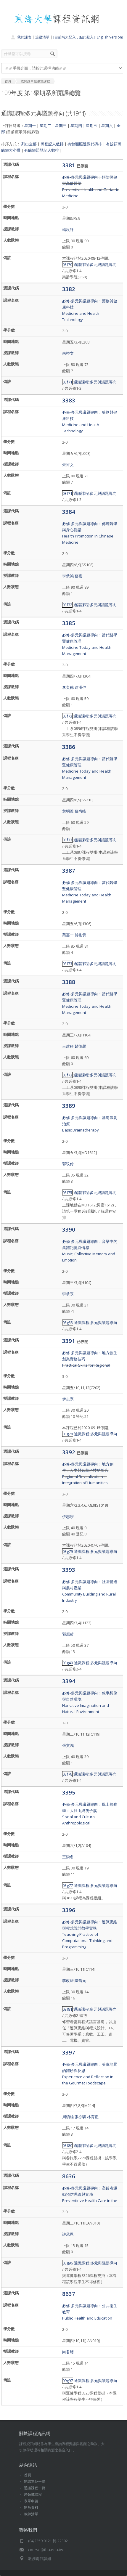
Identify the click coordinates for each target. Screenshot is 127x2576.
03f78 (67, 1774)
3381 (69, 165)
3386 (68, 746)
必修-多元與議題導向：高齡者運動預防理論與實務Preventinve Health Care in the (89, 2194)
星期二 (45, 125)
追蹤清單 (42, 37)
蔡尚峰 (80, 811)
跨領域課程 (33, 2494)
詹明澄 (68, 811)
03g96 (67, 2263)
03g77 (67, 1885)
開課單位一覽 (34, 2481)
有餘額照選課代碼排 (84, 144)
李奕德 (68, 687)
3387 (68, 870)
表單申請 (31, 2500)
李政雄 (68, 1980)
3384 (68, 511)
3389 (68, 1105)
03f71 (67, 382)
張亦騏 (80, 2116)
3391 (69, 1340)
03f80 (67, 2145)
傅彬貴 (80, 935)
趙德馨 (80, 1046)
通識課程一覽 (34, 2487)
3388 (68, 982)
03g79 (67, 1551)
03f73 (67, 716)
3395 (68, 1792)
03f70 (67, 264)
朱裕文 (68, 353)
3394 (68, 1681)
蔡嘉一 (80, 576)
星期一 (30, 125)
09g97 (67, 2380)
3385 (68, 623)
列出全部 (29, 144)
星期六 (107, 125)
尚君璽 (68, 2351)
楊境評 (68, 229)
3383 (68, 400)
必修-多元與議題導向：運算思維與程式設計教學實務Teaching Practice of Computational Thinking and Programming (89, 1934)
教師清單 (31, 2513)
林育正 (93, 2116)
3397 (68, 2052)
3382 (68, 289)
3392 (69, 1452)
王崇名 (68, 1856)
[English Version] (109, 37)
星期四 (76, 125)
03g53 (67, 1322)
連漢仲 (80, 687)
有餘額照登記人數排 (41, 150)
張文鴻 (68, 1745)
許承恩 (68, 2234)
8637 (68, 2293)
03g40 (67, 1662)
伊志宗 (68, 1399)
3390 (68, 1229)
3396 (68, 1910)
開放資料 (31, 2507)
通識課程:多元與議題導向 (95, 264)
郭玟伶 (68, 1163)
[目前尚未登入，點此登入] (74, 37)
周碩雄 (68, 2116)
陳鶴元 (80, 1980)
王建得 (68, 1046)
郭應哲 (68, 1634)
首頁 (27, 2474)
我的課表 (24, 37)
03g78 (67, 1434)
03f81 (67, 2009)
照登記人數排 (52, 144)
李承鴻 (68, 576)
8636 (68, 2176)
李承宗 (68, 1293)
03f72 (67, 604)
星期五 (91, 125)
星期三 (61, 125)
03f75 (67, 1192)
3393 (68, 1569)
